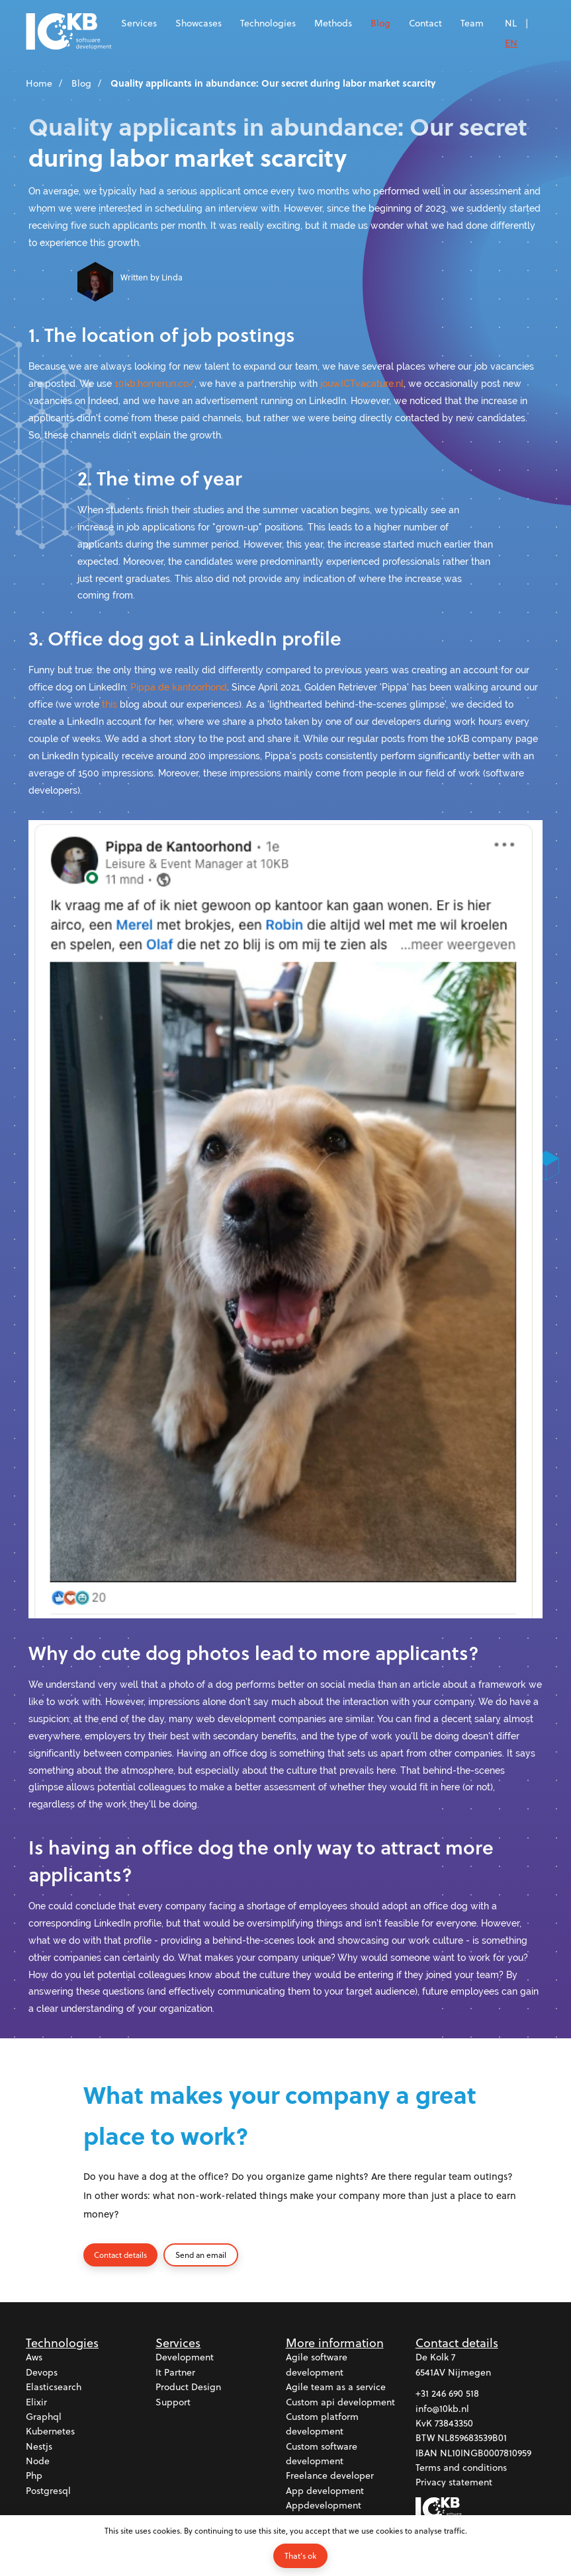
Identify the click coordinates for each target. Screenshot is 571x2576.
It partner (175, 2373)
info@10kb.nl (442, 2408)
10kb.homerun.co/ (154, 383)
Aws (34, 2357)
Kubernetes (50, 2431)
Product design (188, 2387)
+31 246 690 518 (447, 2394)
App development (325, 2491)
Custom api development (340, 2402)
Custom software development (321, 2454)
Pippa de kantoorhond (178, 686)
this (109, 704)
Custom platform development (322, 2424)
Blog (380, 23)
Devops (42, 2373)
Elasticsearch (53, 2387)
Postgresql (48, 2491)
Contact (425, 23)
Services (139, 23)
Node (38, 2461)
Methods (333, 23)
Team (472, 23)
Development (184, 2357)
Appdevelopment (323, 2506)
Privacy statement (454, 2482)
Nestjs (39, 2447)
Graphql (44, 2417)
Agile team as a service (336, 2387)
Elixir (36, 2402)
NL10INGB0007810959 (485, 2453)
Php (34, 2476)
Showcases (198, 23)
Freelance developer (330, 2476)
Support (173, 2402)
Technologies (268, 23)
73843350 (454, 2424)
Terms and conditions (461, 2468)
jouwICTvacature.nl (362, 383)
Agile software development (316, 2364)
